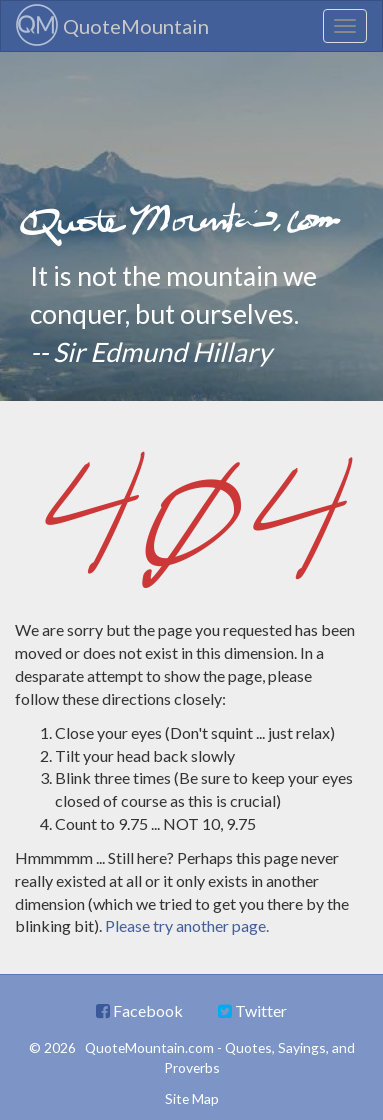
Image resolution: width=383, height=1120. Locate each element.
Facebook (139, 1010)
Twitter (252, 1010)
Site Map (192, 1098)
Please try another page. (187, 925)
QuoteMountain (112, 25)
